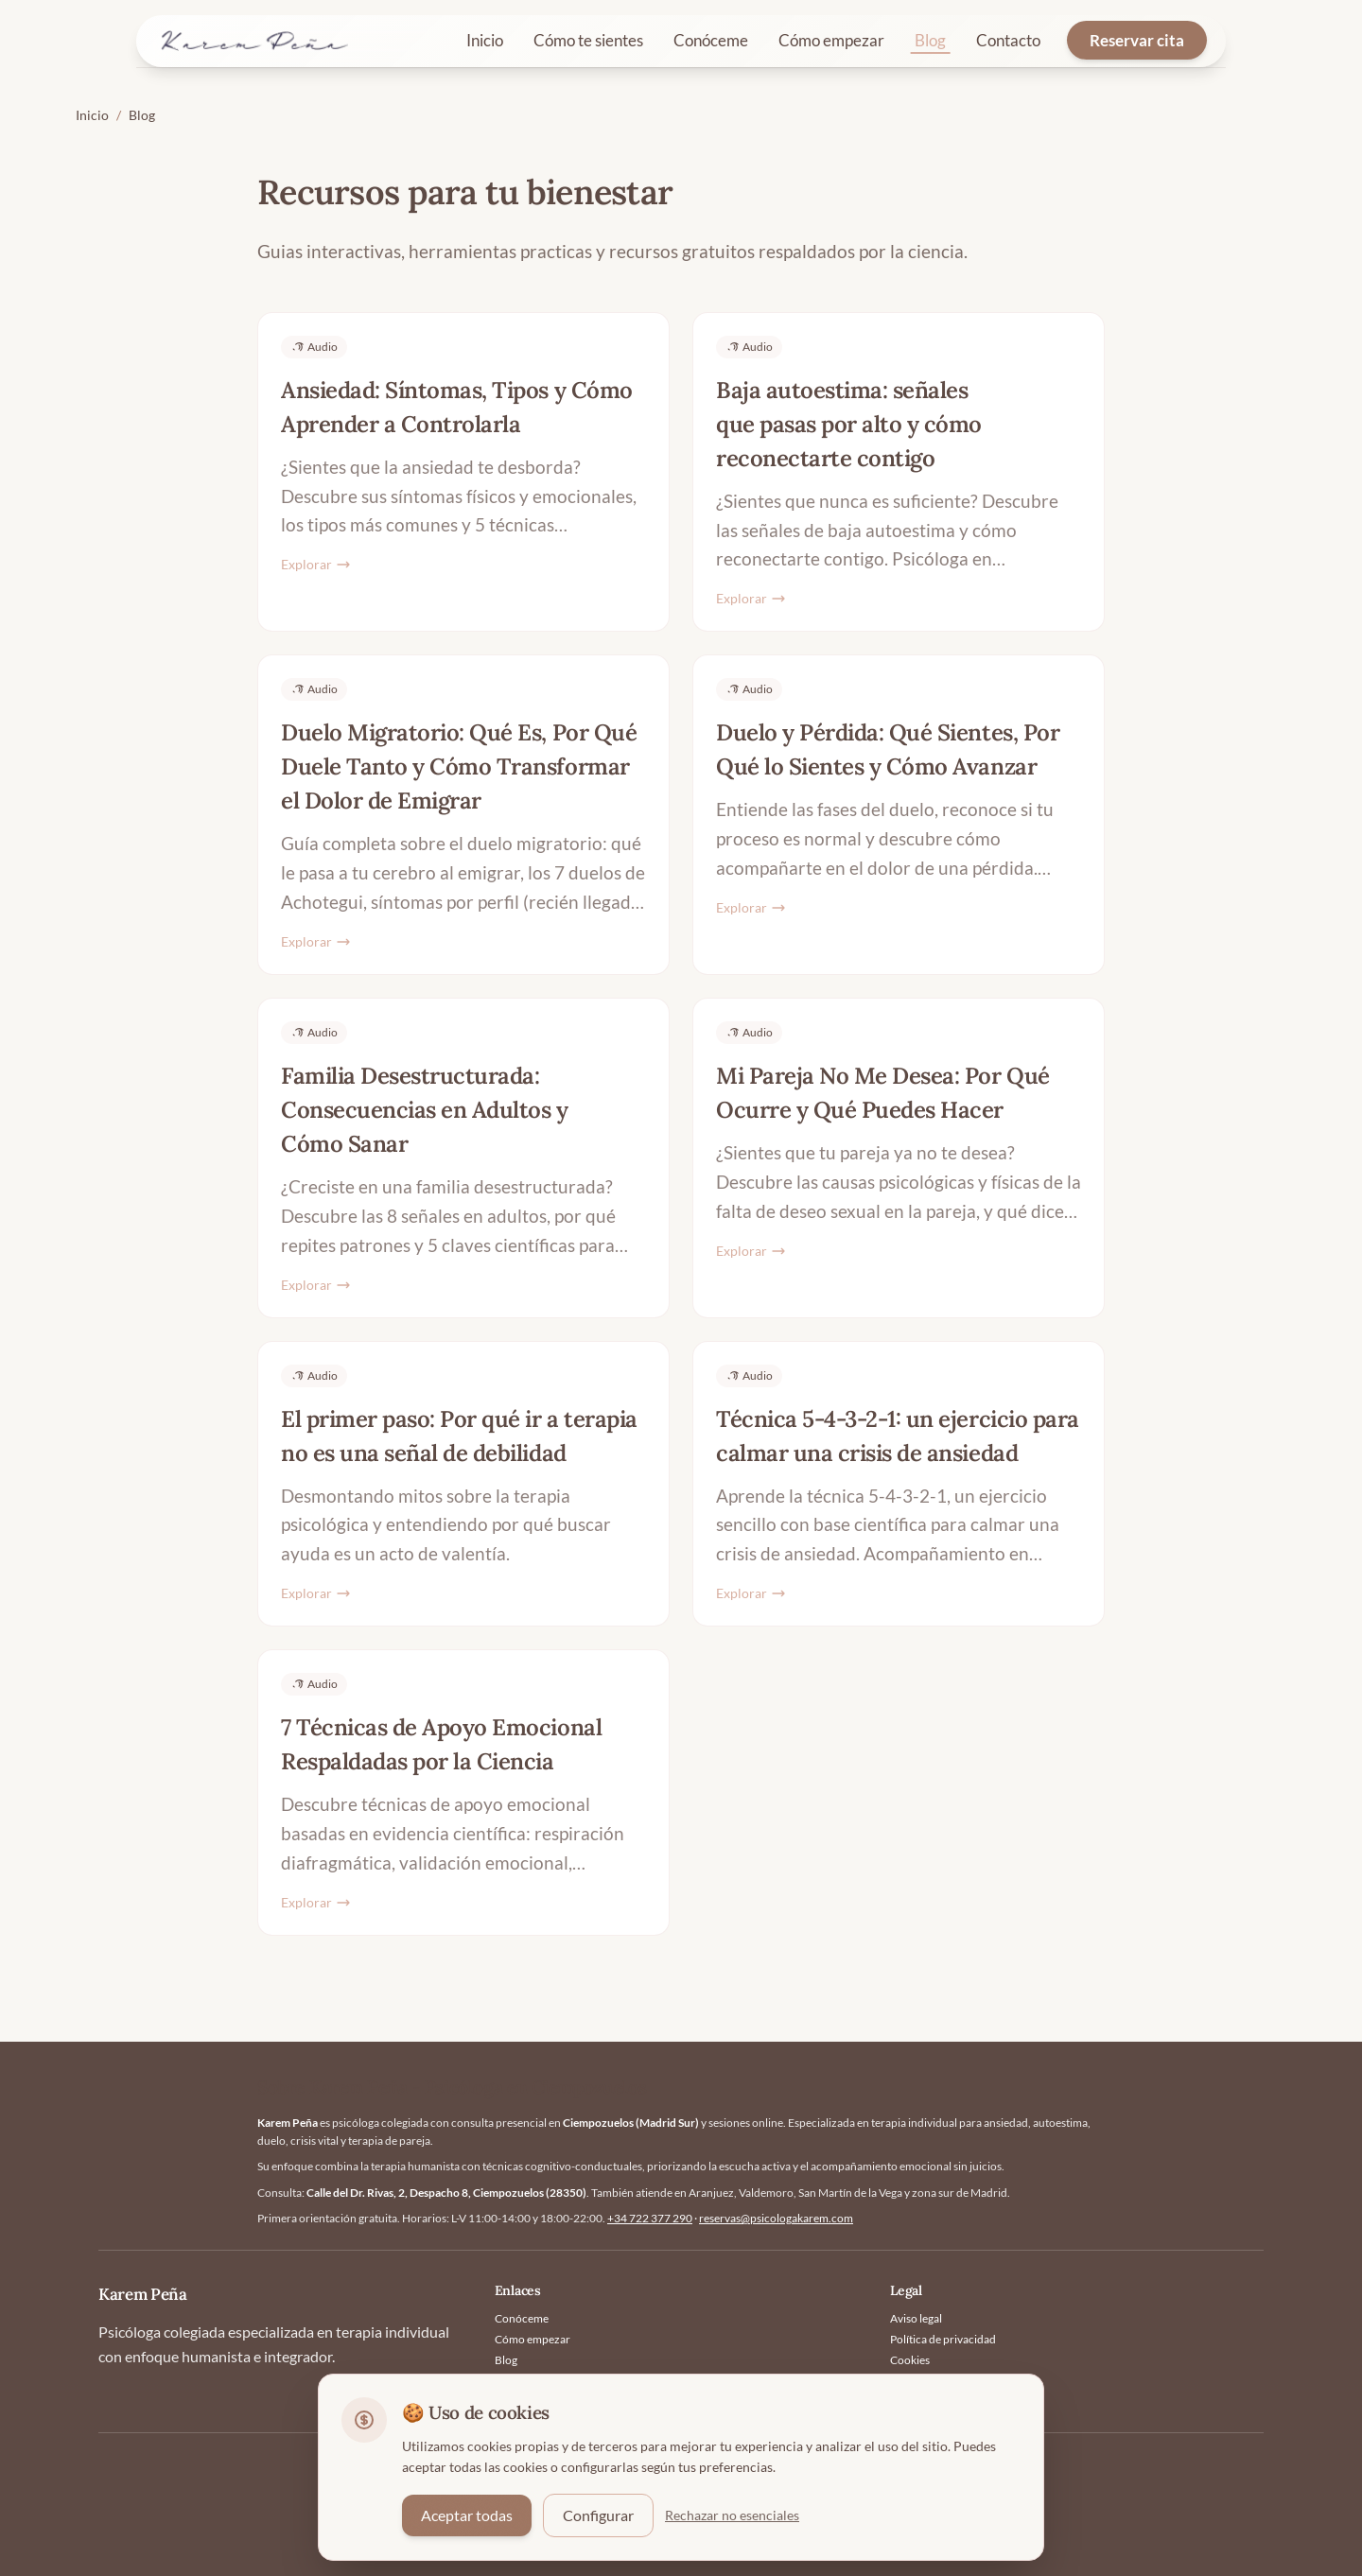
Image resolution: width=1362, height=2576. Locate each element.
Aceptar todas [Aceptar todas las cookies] (467, 2515)
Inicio (484, 40)
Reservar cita (1137, 40)
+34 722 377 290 (649, 2218)
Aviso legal (916, 2318)
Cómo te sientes (588, 40)
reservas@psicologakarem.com (776, 2218)
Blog (930, 40)
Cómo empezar (831, 40)
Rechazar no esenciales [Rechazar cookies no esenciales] (732, 2515)
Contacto (1008, 40)
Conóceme (710, 40)
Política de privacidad (943, 2339)
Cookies (910, 2360)
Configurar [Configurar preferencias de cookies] (598, 2515)
